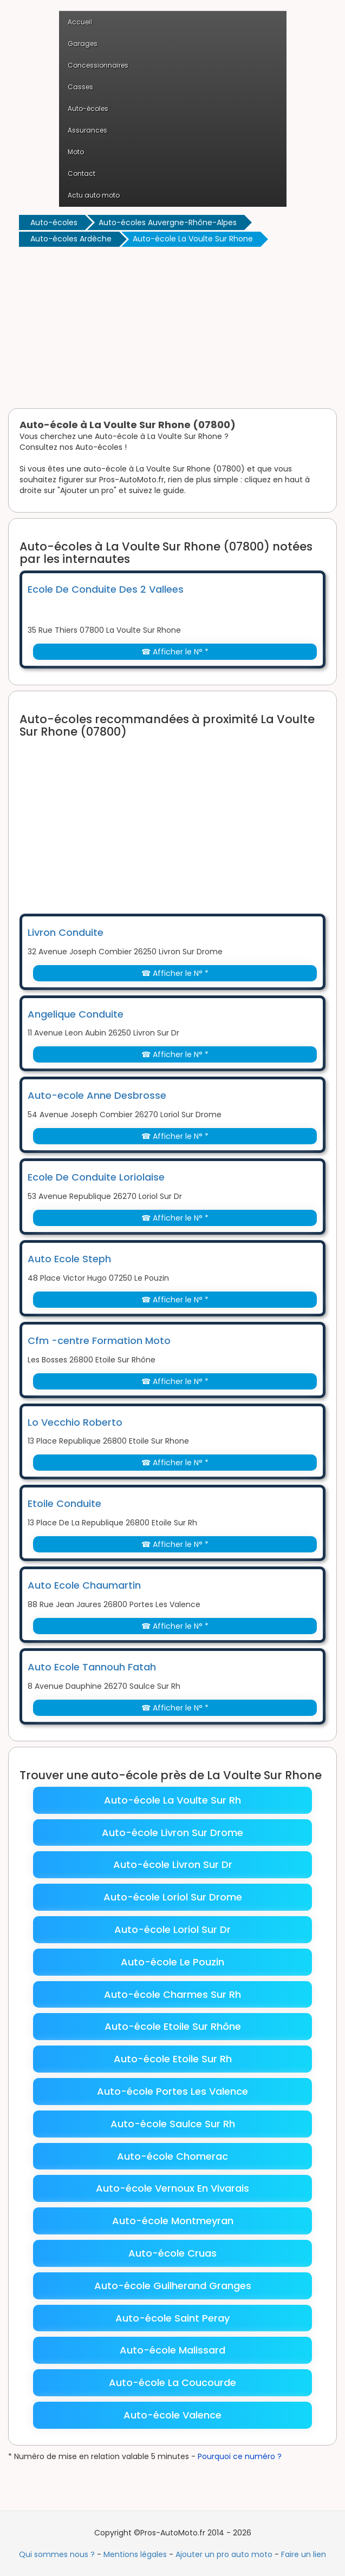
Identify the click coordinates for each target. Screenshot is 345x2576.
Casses (80, 86)
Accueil (80, 22)
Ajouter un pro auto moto (223, 2554)
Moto (76, 151)
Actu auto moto (94, 195)
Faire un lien (303, 2554)
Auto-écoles (88, 108)
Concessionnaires (98, 65)
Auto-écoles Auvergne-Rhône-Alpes (168, 222)
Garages (82, 43)
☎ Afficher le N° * (175, 651)
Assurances (87, 130)
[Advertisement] (172, 329)
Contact (81, 173)
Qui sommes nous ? (57, 2554)
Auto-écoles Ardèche (71, 238)
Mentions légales (135, 2554)
